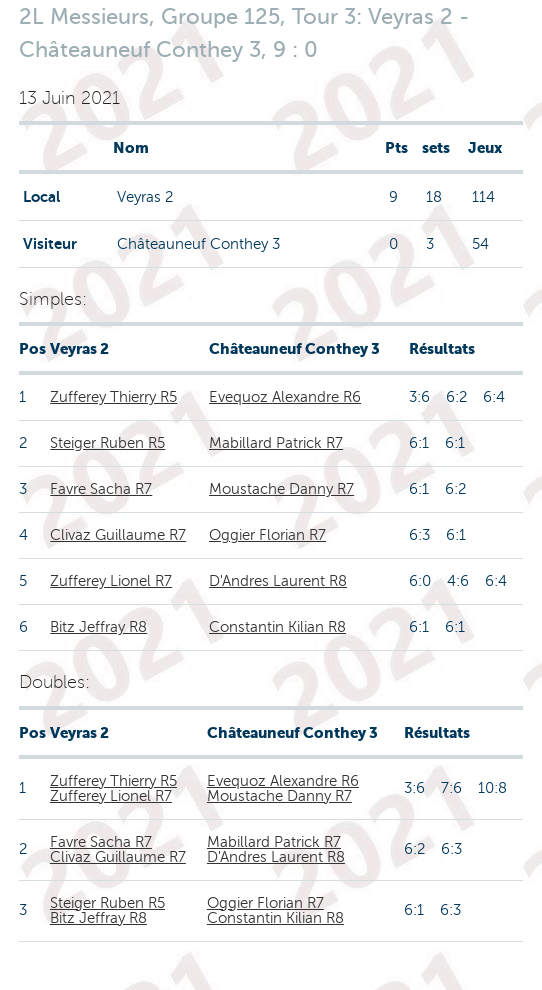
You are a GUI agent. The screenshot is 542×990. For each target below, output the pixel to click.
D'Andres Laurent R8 (278, 581)
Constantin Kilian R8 (277, 627)
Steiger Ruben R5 (107, 443)
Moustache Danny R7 (281, 489)
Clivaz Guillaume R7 (118, 535)
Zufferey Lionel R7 (111, 581)
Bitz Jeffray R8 (98, 627)
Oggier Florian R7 (267, 535)
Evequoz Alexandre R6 (285, 397)
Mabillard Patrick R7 (276, 443)
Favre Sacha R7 (101, 489)
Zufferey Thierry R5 (113, 397)
